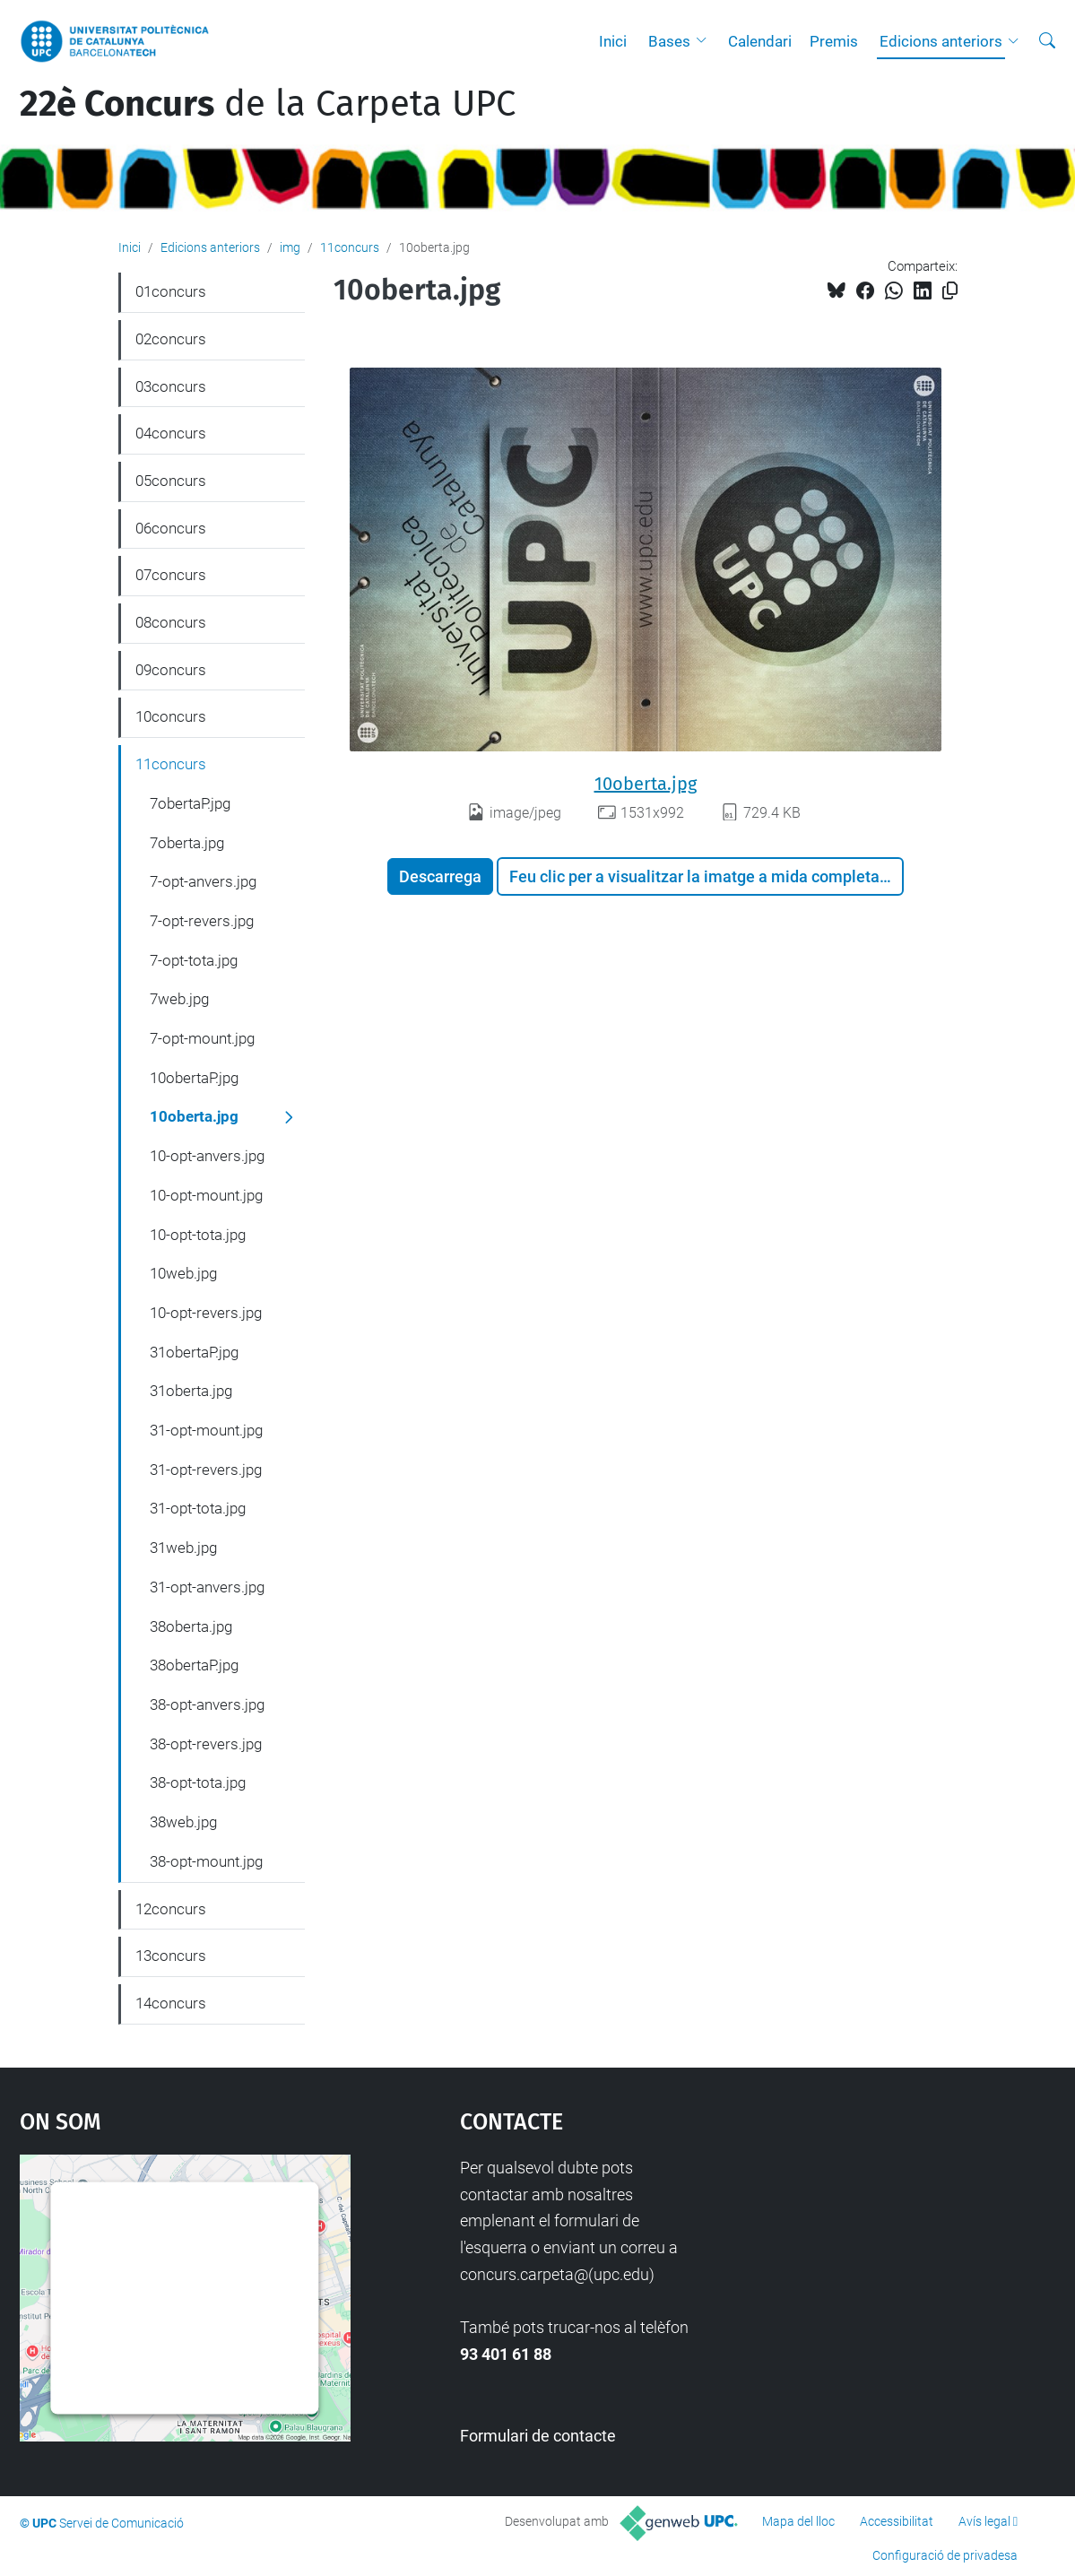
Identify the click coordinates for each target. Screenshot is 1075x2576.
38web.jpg (183, 1822)
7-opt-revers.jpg (202, 921)
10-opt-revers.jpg (206, 1313)
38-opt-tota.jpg (198, 1782)
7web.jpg (179, 999)
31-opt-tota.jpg (198, 1508)
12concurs (170, 1909)
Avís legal (984, 2521)
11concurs (349, 247)
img (290, 247)
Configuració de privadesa (945, 2555)
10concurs (170, 716)
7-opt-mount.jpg (202, 1038)
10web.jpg (183, 1273)
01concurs (170, 291)
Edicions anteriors (941, 41)
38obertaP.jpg (194, 1665)
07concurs (170, 575)
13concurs (170, 1956)
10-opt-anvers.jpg (207, 1156)
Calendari (760, 41)
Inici (613, 41)
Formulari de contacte (538, 2435)
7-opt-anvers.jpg (203, 881)
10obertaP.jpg (194, 1078)
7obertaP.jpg (190, 803)
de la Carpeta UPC (268, 104)
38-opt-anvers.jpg (207, 1704)
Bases (669, 41)
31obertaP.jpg (194, 1352)
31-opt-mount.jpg (206, 1430)
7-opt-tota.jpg (194, 960)
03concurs (170, 386)
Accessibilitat (896, 2521)
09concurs (170, 670)
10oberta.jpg (645, 783)
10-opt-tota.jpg (198, 1235)
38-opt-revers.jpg (206, 1744)
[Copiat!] (950, 291)
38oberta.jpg (191, 1626)
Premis (834, 41)
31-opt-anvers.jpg (207, 1587)
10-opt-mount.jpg (206, 1195)
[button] (705, 41)
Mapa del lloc (798, 2521)
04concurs (170, 433)
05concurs (170, 481)
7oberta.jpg (187, 843)
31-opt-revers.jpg (206, 1470)
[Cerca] (1047, 41)
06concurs (170, 528)
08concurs (170, 622)
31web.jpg (183, 1548)
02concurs (170, 339)
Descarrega (440, 876)
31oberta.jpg (191, 1391)
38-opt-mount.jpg (206, 1861)
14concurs (170, 2003)
